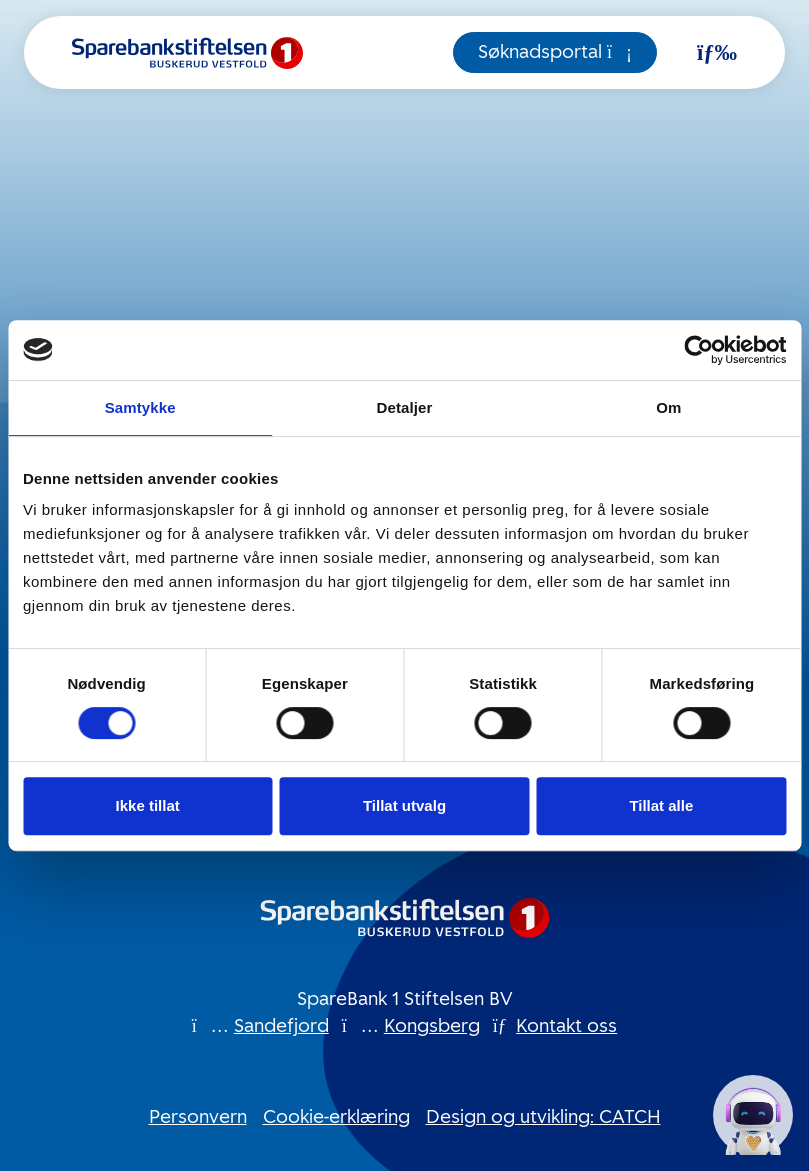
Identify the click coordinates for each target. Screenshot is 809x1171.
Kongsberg (432, 1026)
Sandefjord (281, 1026)
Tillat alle (661, 805)
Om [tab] (668, 407)
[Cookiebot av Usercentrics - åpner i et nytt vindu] (698, 350)
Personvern (198, 1117)
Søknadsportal (555, 52)
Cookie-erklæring (336, 1117)
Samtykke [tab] (140, 407)
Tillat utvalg (404, 805)
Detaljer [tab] (405, 407)
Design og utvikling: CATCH (543, 1117)
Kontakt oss (566, 1026)
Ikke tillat (148, 805)
